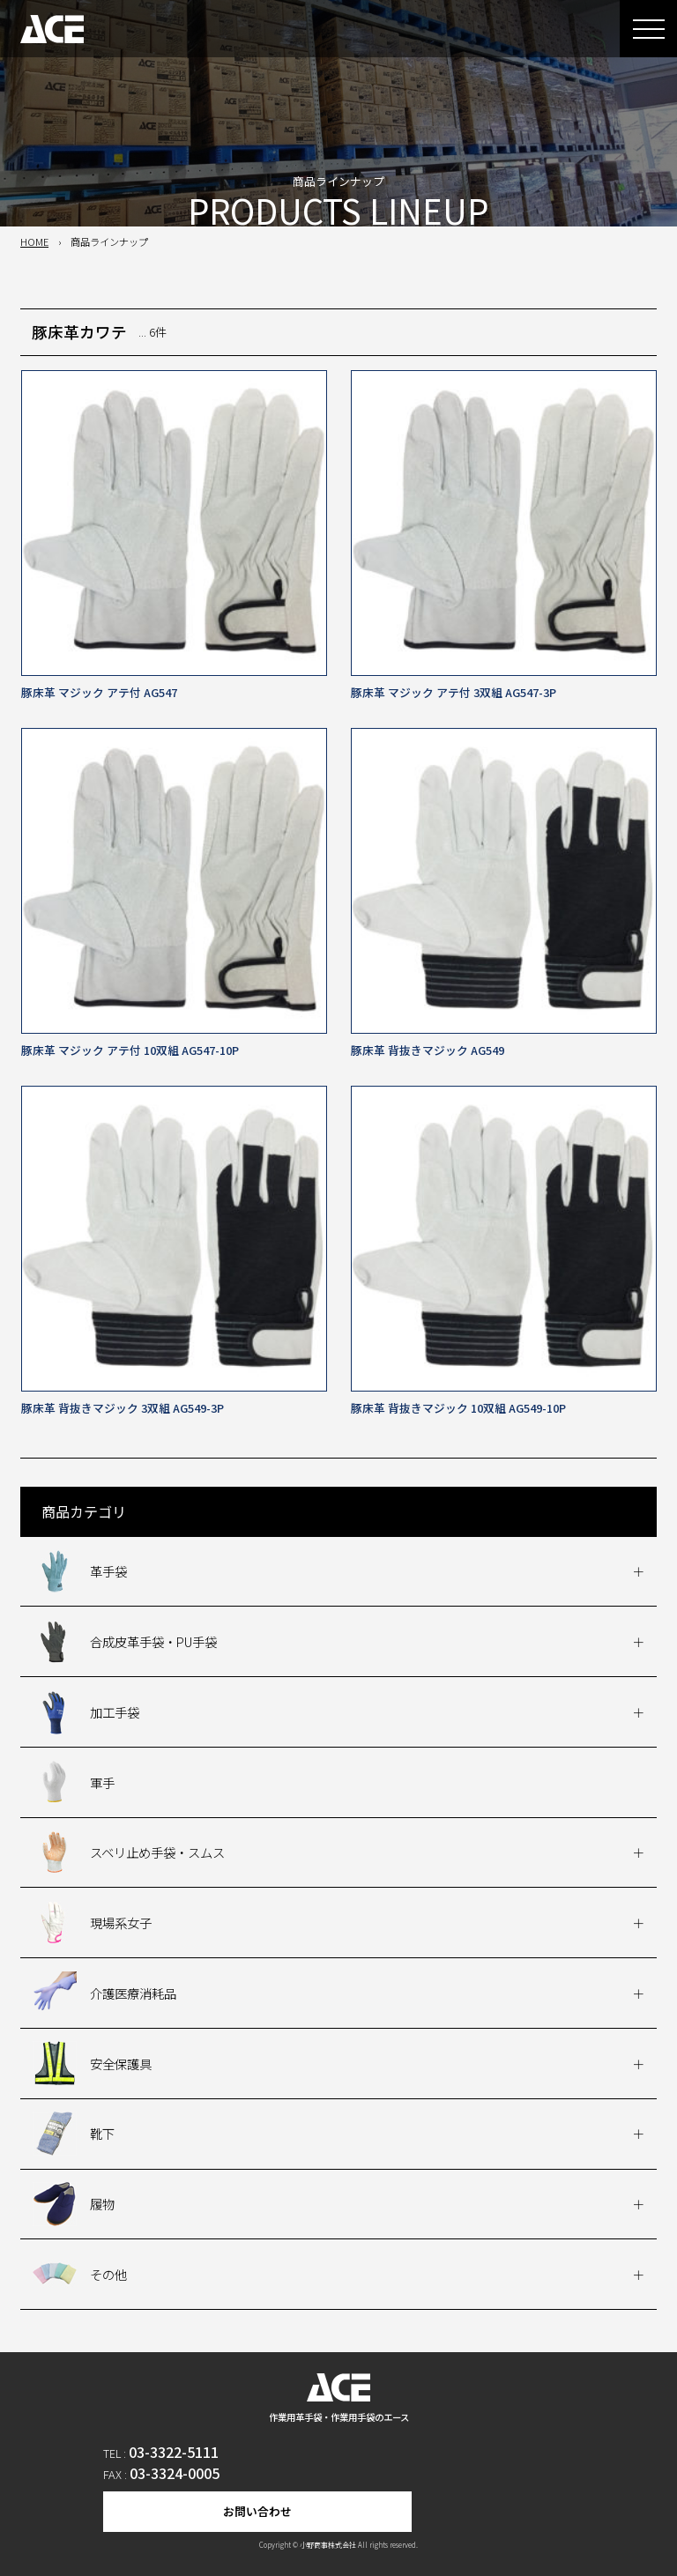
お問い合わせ (257, 2511)
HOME (34, 241)
